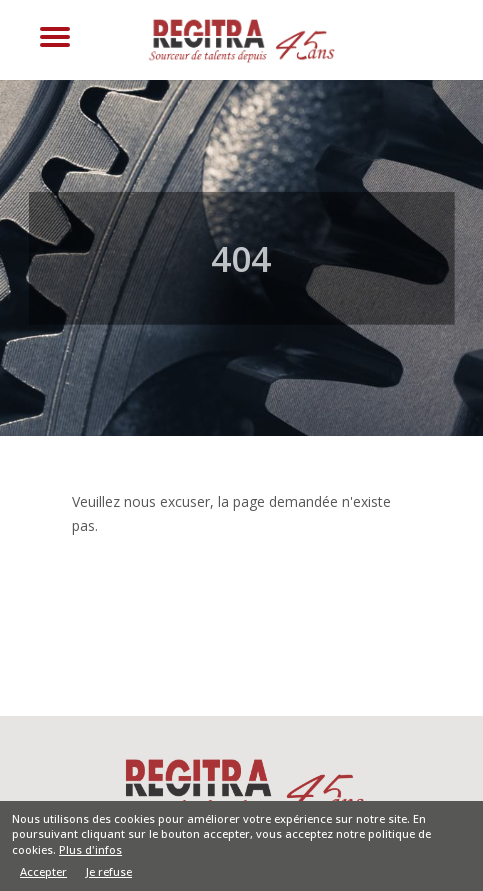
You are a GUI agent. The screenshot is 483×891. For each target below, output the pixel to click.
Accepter (43, 877)
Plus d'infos (90, 854)
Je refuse (109, 876)
